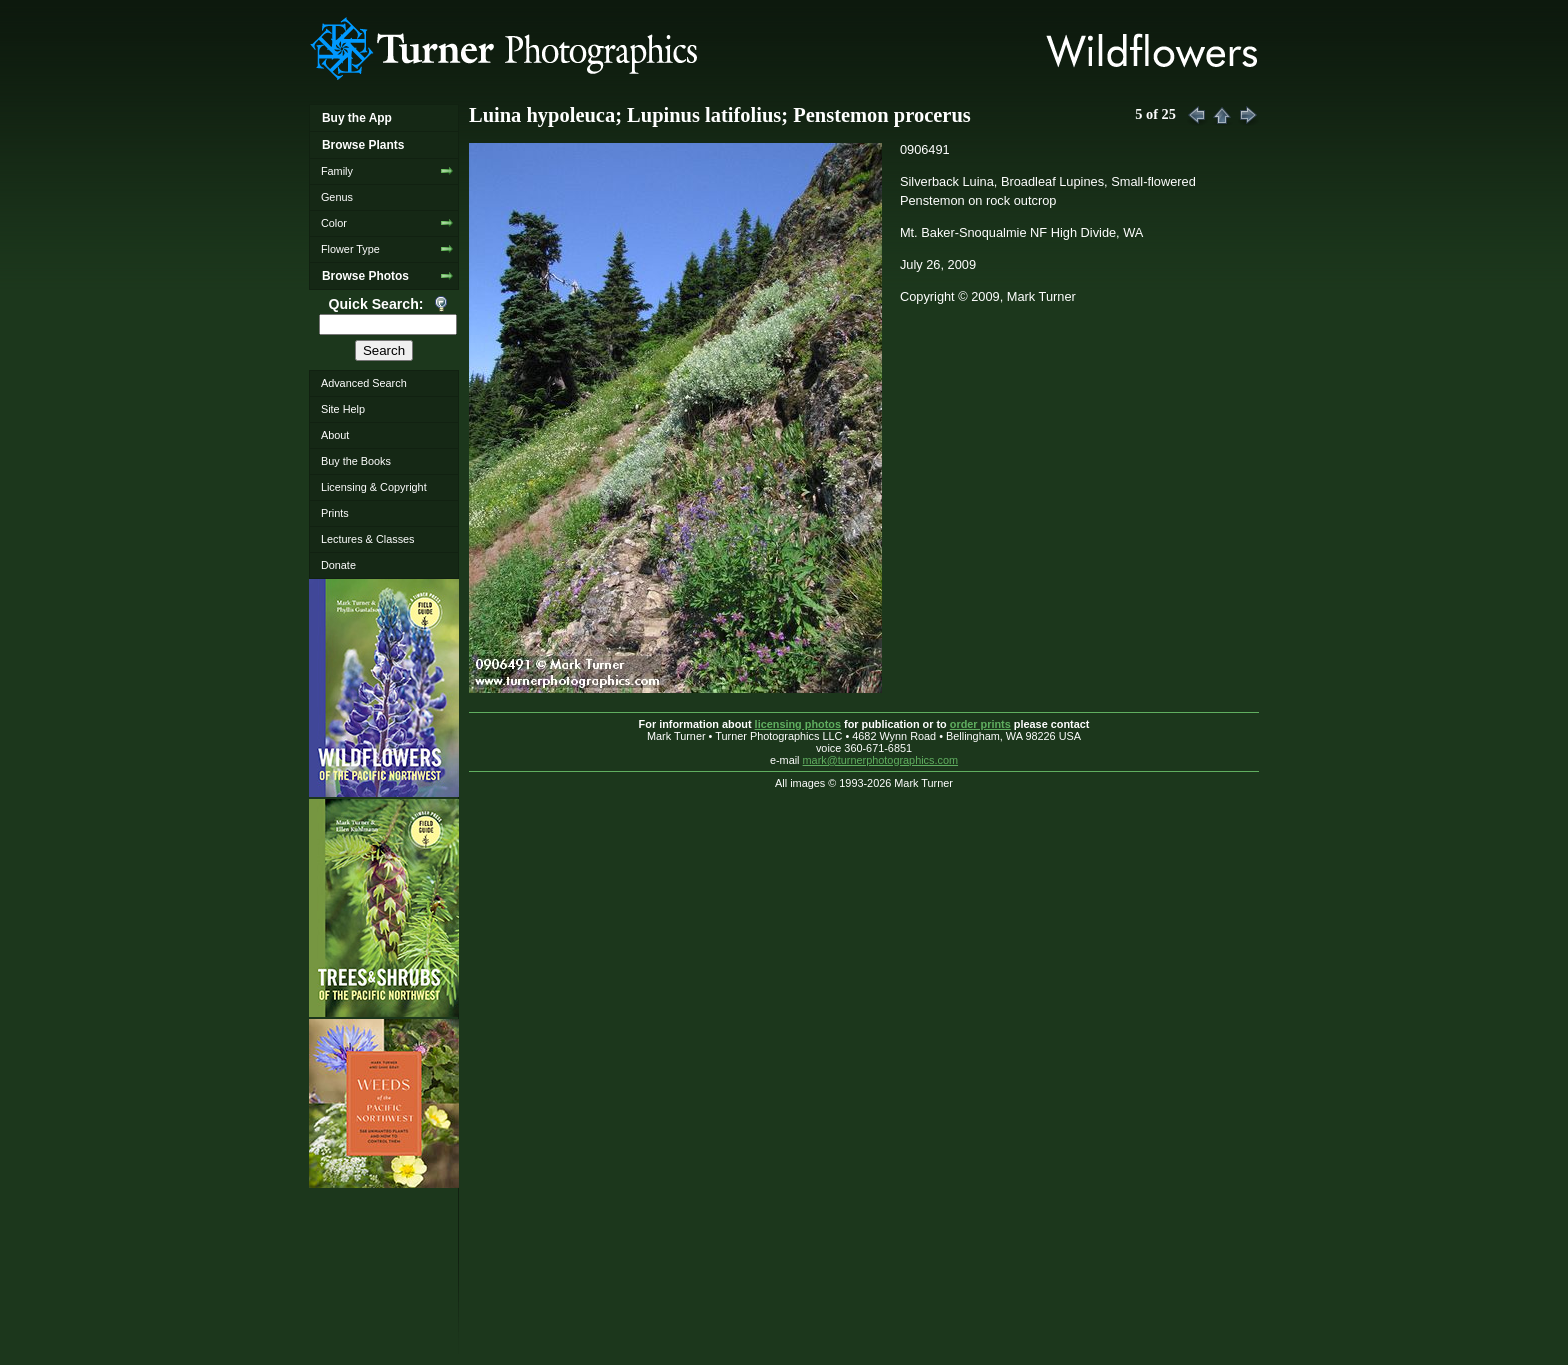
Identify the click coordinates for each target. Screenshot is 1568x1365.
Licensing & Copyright (374, 487)
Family (337, 171)
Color (334, 223)
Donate (338, 565)
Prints (335, 513)
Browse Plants (363, 145)
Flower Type (350, 249)
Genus (337, 197)
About (335, 435)
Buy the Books (356, 461)
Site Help (343, 409)
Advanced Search (364, 383)
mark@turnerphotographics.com (881, 760)
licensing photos (798, 724)
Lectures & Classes (368, 539)
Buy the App (357, 118)
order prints (980, 724)
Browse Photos (365, 276)
